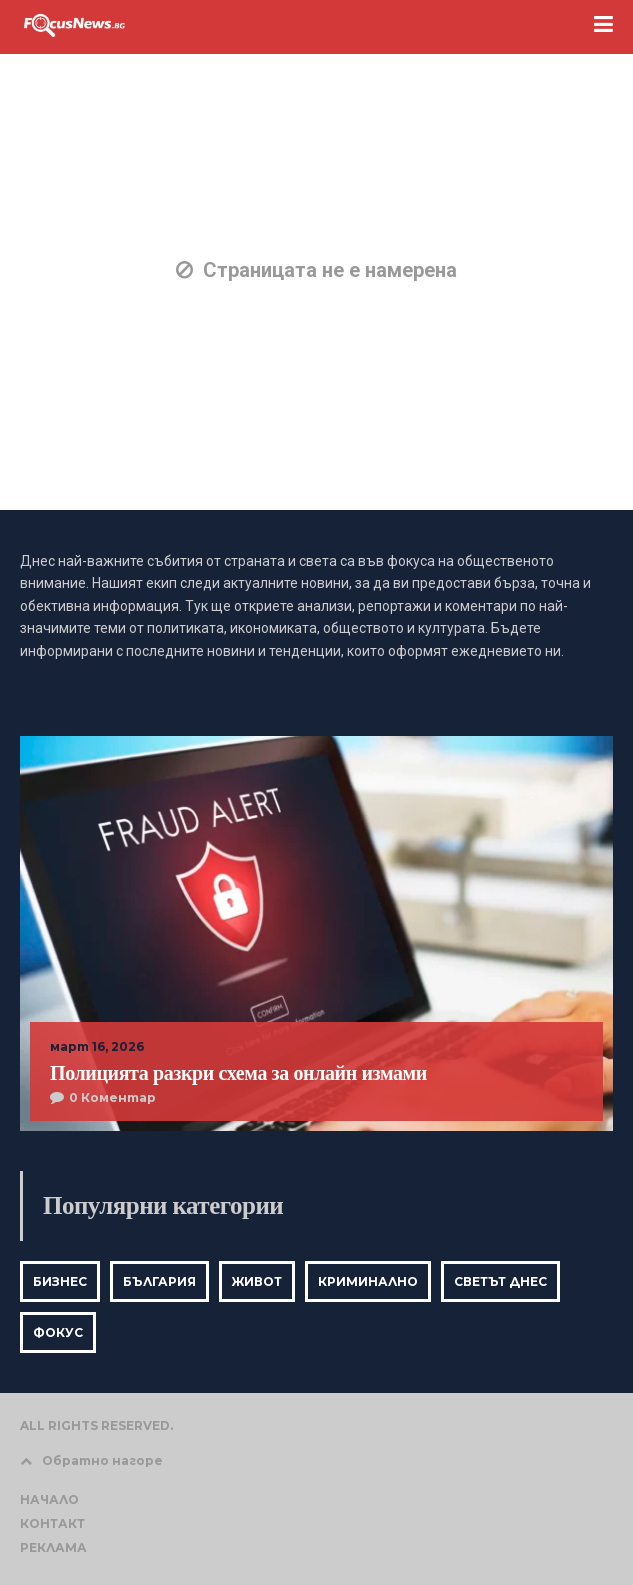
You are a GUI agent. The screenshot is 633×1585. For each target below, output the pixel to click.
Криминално (368, 1281)
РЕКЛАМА (53, 1547)
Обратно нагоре (91, 1460)
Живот (257, 1281)
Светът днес (500, 1281)
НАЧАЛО (49, 1499)
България (159, 1281)
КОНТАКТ (52, 1523)
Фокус (58, 1332)
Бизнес (60, 1281)
